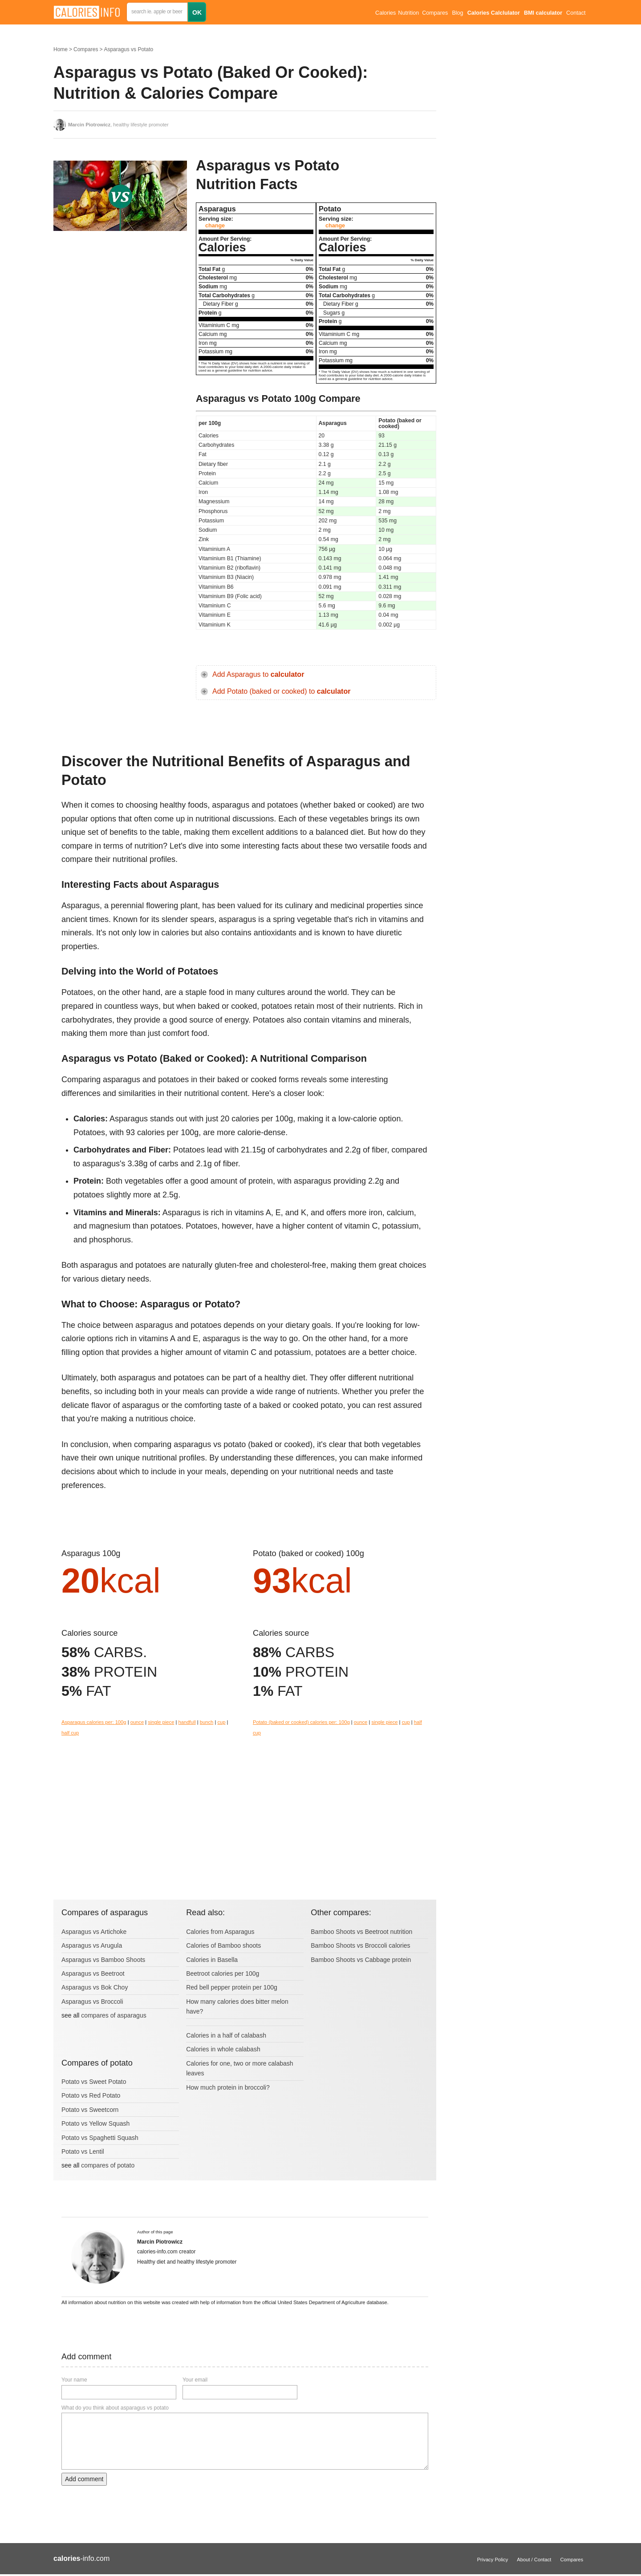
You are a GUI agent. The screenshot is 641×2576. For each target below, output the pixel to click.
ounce (137, 1722)
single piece (161, 1722)
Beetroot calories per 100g (222, 1973)
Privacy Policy (492, 2559)
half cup (70, 1732)
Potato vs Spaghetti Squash (99, 2137)
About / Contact (534, 2559)
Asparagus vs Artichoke (93, 1931)
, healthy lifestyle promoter (118, 124)
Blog (457, 13)
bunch (206, 1722)
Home (60, 49)
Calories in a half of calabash (226, 2035)
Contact (575, 13)
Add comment (84, 2479)
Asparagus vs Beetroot (93, 1973)
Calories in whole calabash (223, 2049)
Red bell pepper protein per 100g (231, 1987)
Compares (435, 13)
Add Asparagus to (258, 674)
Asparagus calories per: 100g (93, 1722)
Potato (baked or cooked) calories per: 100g (301, 1722)
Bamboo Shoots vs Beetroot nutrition (361, 1931)
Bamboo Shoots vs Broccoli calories (360, 1945)
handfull (186, 1722)
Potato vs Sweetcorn (89, 2109)
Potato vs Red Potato (90, 2095)
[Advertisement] (120, 326)
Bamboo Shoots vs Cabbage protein (361, 1959)
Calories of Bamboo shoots (223, 1945)
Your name (74, 2380)
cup (221, 1722)
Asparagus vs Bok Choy (94, 1987)
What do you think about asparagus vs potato (115, 2408)
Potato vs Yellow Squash (95, 2123)
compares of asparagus (113, 2015)
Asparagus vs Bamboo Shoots (103, 1959)
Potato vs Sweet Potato (93, 2081)
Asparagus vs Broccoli (92, 2001)
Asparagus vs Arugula (91, 1945)
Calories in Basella (212, 1959)
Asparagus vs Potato (128, 49)
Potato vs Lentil (82, 2151)
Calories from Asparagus (220, 1931)
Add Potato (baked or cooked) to (281, 691)
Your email (195, 2380)
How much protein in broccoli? (228, 2087)
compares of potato (107, 2165)
